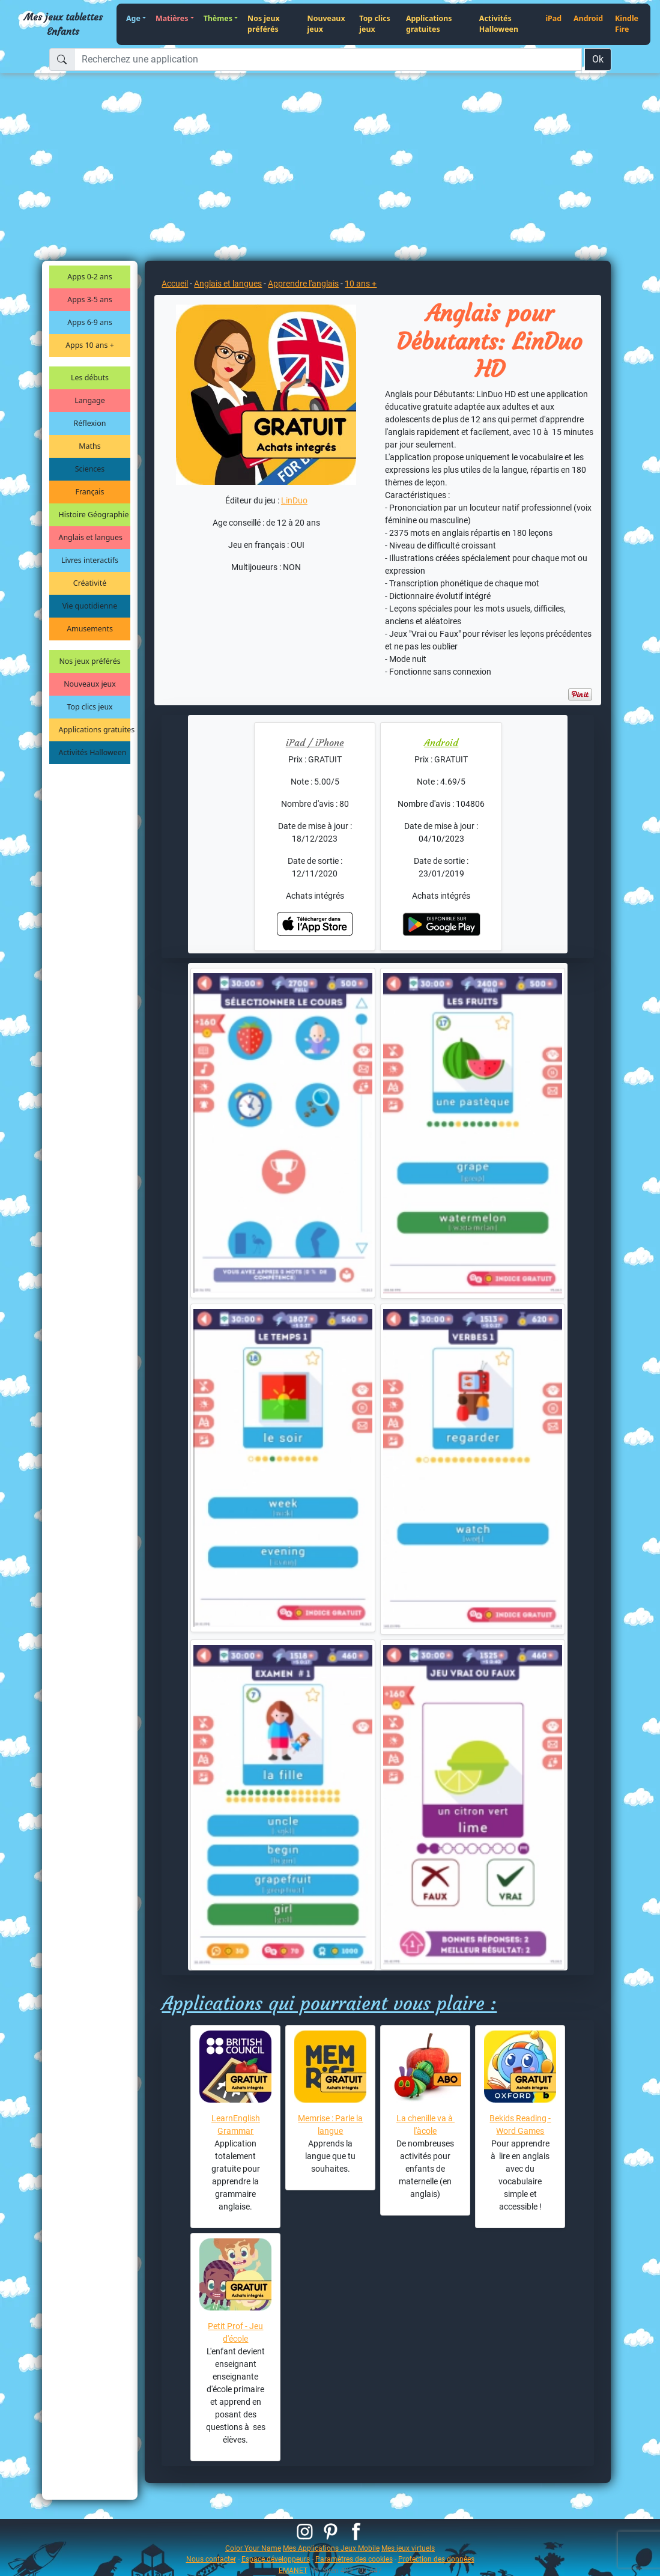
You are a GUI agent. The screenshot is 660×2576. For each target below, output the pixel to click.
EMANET (293, 2570)
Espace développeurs (275, 2558)
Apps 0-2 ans (89, 277)
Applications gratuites (429, 24)
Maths (89, 446)
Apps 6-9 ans (89, 322)
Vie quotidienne (89, 606)
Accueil (175, 283)
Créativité (89, 583)
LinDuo (294, 500)
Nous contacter (211, 2558)
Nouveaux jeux (326, 24)
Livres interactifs (89, 560)
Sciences (89, 469)
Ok (598, 59)
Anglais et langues (91, 537)
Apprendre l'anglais (303, 283)
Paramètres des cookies (354, 2558)
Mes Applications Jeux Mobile (331, 2548)
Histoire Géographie (94, 514)
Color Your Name (253, 2548)
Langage (89, 400)
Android (588, 18)
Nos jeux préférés (263, 24)
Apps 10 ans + (89, 345)
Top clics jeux (374, 24)
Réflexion (90, 423)
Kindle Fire (626, 24)
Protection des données (436, 2558)
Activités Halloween (498, 24)
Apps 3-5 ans (89, 299)
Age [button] (133, 18)
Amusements (90, 629)
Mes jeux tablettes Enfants (63, 24)
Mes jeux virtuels (408, 2548)
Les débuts (90, 377)
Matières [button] (172, 18)
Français (90, 492)
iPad (553, 18)
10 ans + (361, 283)
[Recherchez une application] (328, 59)
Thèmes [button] (218, 18)
